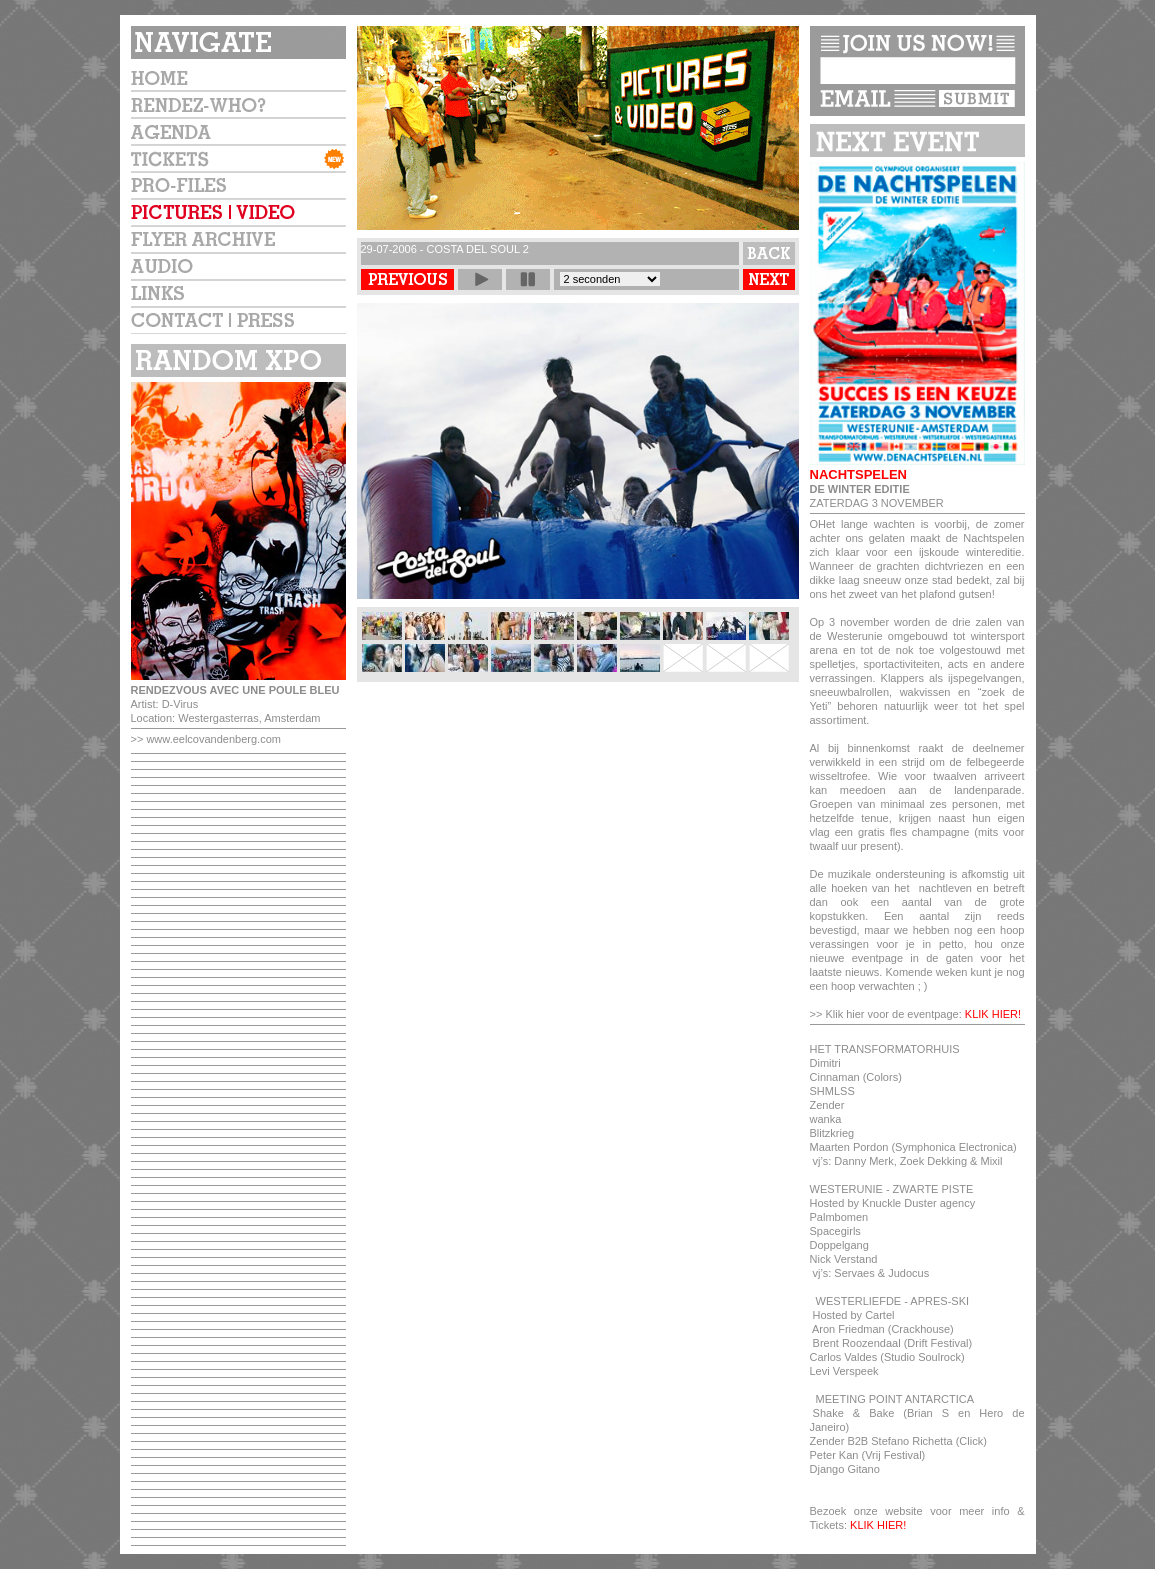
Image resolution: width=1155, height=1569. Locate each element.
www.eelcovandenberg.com (213, 739)
